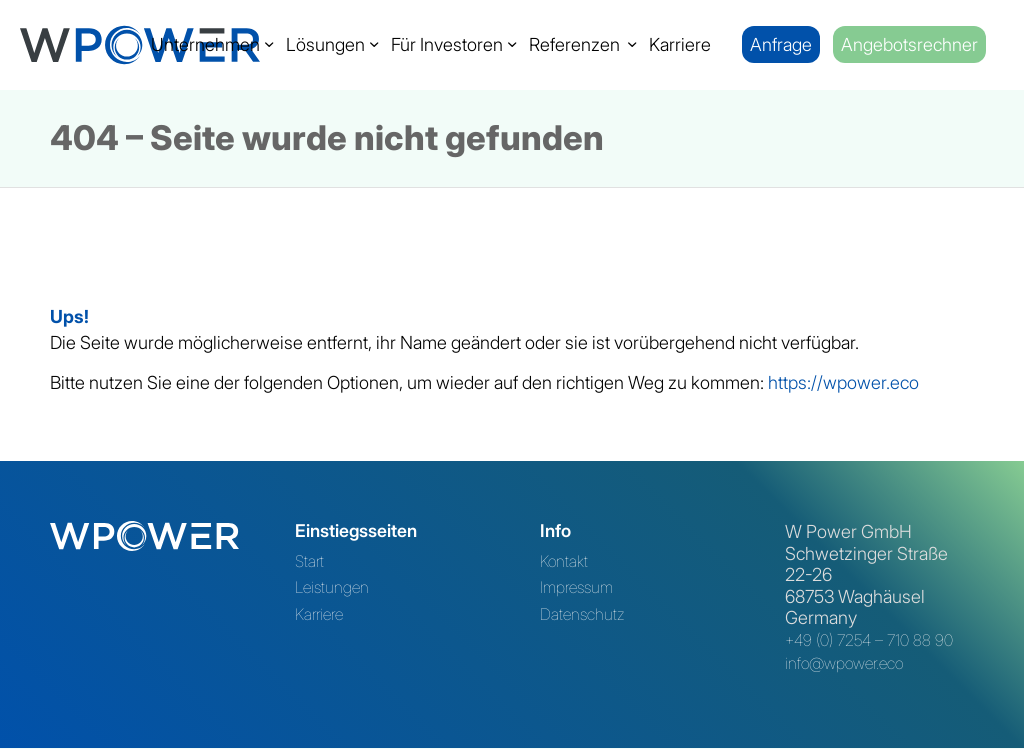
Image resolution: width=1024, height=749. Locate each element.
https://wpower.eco (843, 382)
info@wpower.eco (844, 663)
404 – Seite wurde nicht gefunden (327, 137)
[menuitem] (205, 45)
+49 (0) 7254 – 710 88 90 (869, 640)
